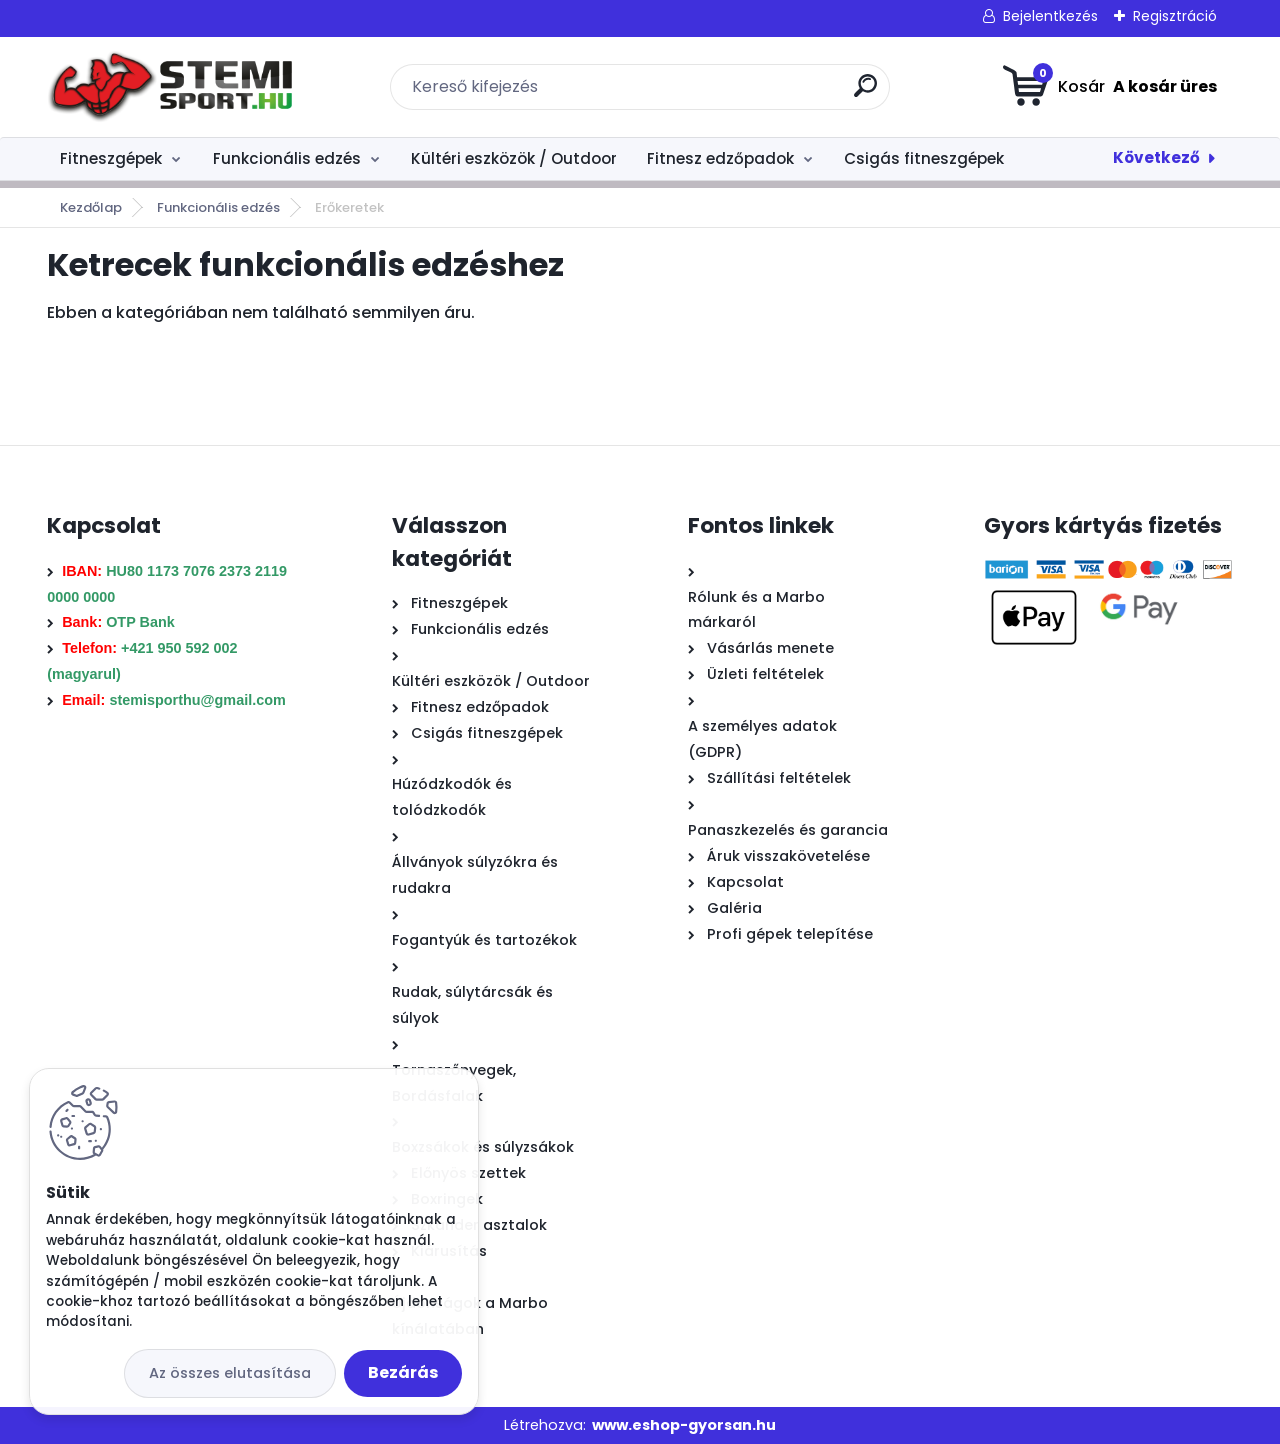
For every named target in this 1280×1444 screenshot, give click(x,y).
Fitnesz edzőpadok (720, 158)
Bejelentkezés (1050, 16)
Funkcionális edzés (287, 158)
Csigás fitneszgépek (924, 158)
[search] (865, 93)
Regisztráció (1175, 16)
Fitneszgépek (111, 158)
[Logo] (169, 87)
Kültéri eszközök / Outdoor (514, 158)
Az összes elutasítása (230, 1373)
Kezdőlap (91, 207)
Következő (1156, 157)
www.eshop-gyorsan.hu (684, 1425)
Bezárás (403, 1372)
